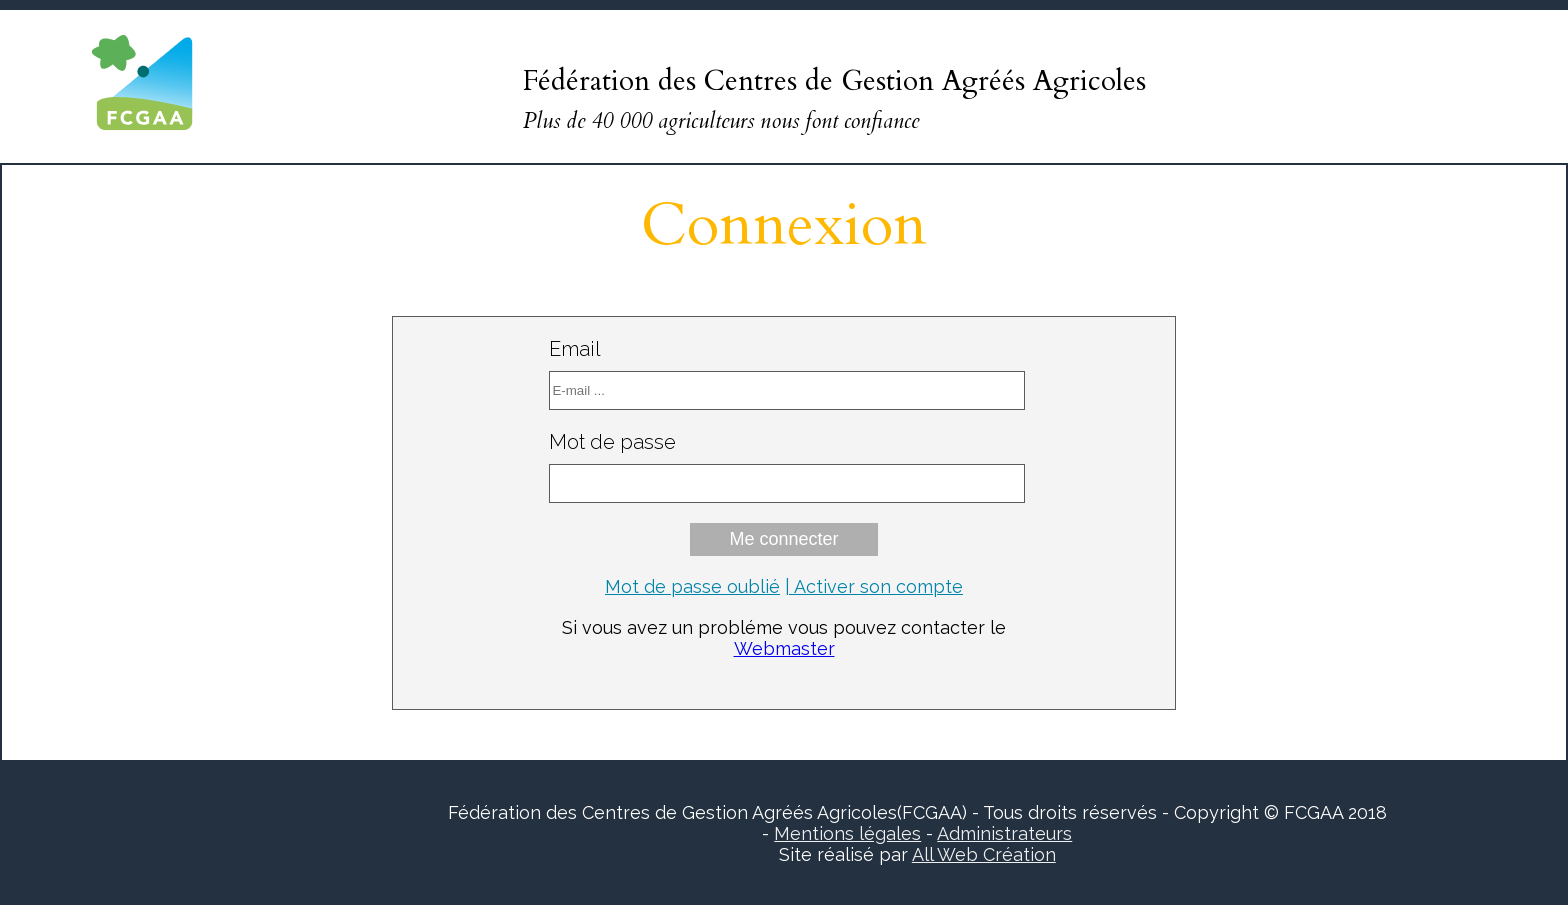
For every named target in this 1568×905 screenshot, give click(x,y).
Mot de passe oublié (692, 586)
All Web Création (984, 854)
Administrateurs (1004, 833)
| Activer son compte (874, 586)
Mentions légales (847, 833)
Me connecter (783, 539)
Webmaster (784, 648)
